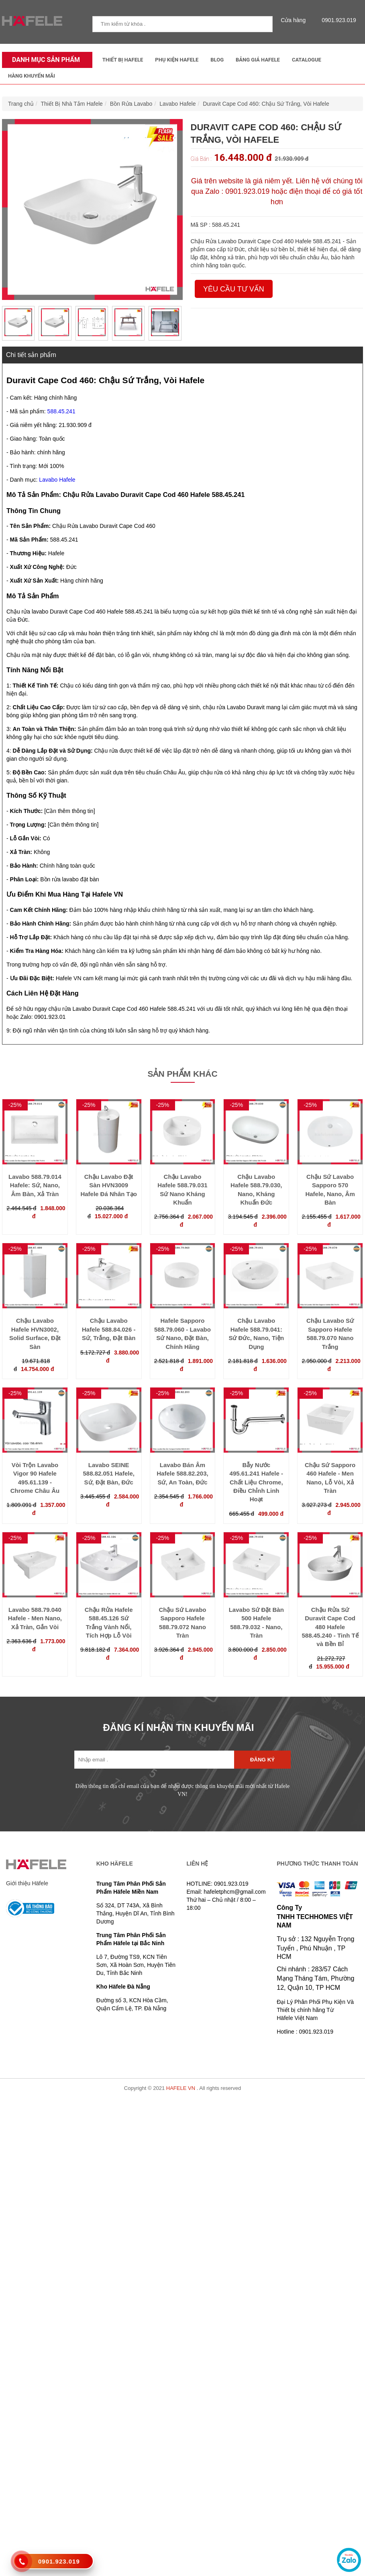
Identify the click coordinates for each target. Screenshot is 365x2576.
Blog (217, 60)
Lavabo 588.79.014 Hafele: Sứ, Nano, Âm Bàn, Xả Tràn (34, 1185)
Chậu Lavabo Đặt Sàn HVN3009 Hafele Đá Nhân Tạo (108, 1185)
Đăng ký (262, 1760)
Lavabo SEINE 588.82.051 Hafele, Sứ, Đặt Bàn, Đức (108, 1473)
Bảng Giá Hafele (258, 60)
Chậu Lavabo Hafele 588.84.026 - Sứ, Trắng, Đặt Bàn (109, 1329)
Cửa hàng (295, 20)
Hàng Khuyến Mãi (31, 76)
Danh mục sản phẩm (44, 60)
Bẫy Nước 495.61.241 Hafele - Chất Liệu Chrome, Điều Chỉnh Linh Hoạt (256, 1482)
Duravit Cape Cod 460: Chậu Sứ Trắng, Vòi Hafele (266, 104)
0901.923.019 (337, 20)
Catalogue (306, 60)
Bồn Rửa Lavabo (131, 104)
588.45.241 (61, 411)
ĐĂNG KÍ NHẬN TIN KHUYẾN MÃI (178, 1727)
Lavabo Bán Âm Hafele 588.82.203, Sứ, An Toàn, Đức (182, 1473)
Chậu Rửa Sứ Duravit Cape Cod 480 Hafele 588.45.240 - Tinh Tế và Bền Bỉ (330, 1627)
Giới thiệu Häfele (27, 1883)
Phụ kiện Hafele (176, 60)
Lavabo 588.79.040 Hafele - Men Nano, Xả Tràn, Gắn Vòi (35, 1618)
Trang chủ (21, 104)
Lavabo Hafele (177, 104)
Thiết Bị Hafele (122, 60)
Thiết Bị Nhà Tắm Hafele (72, 104)
